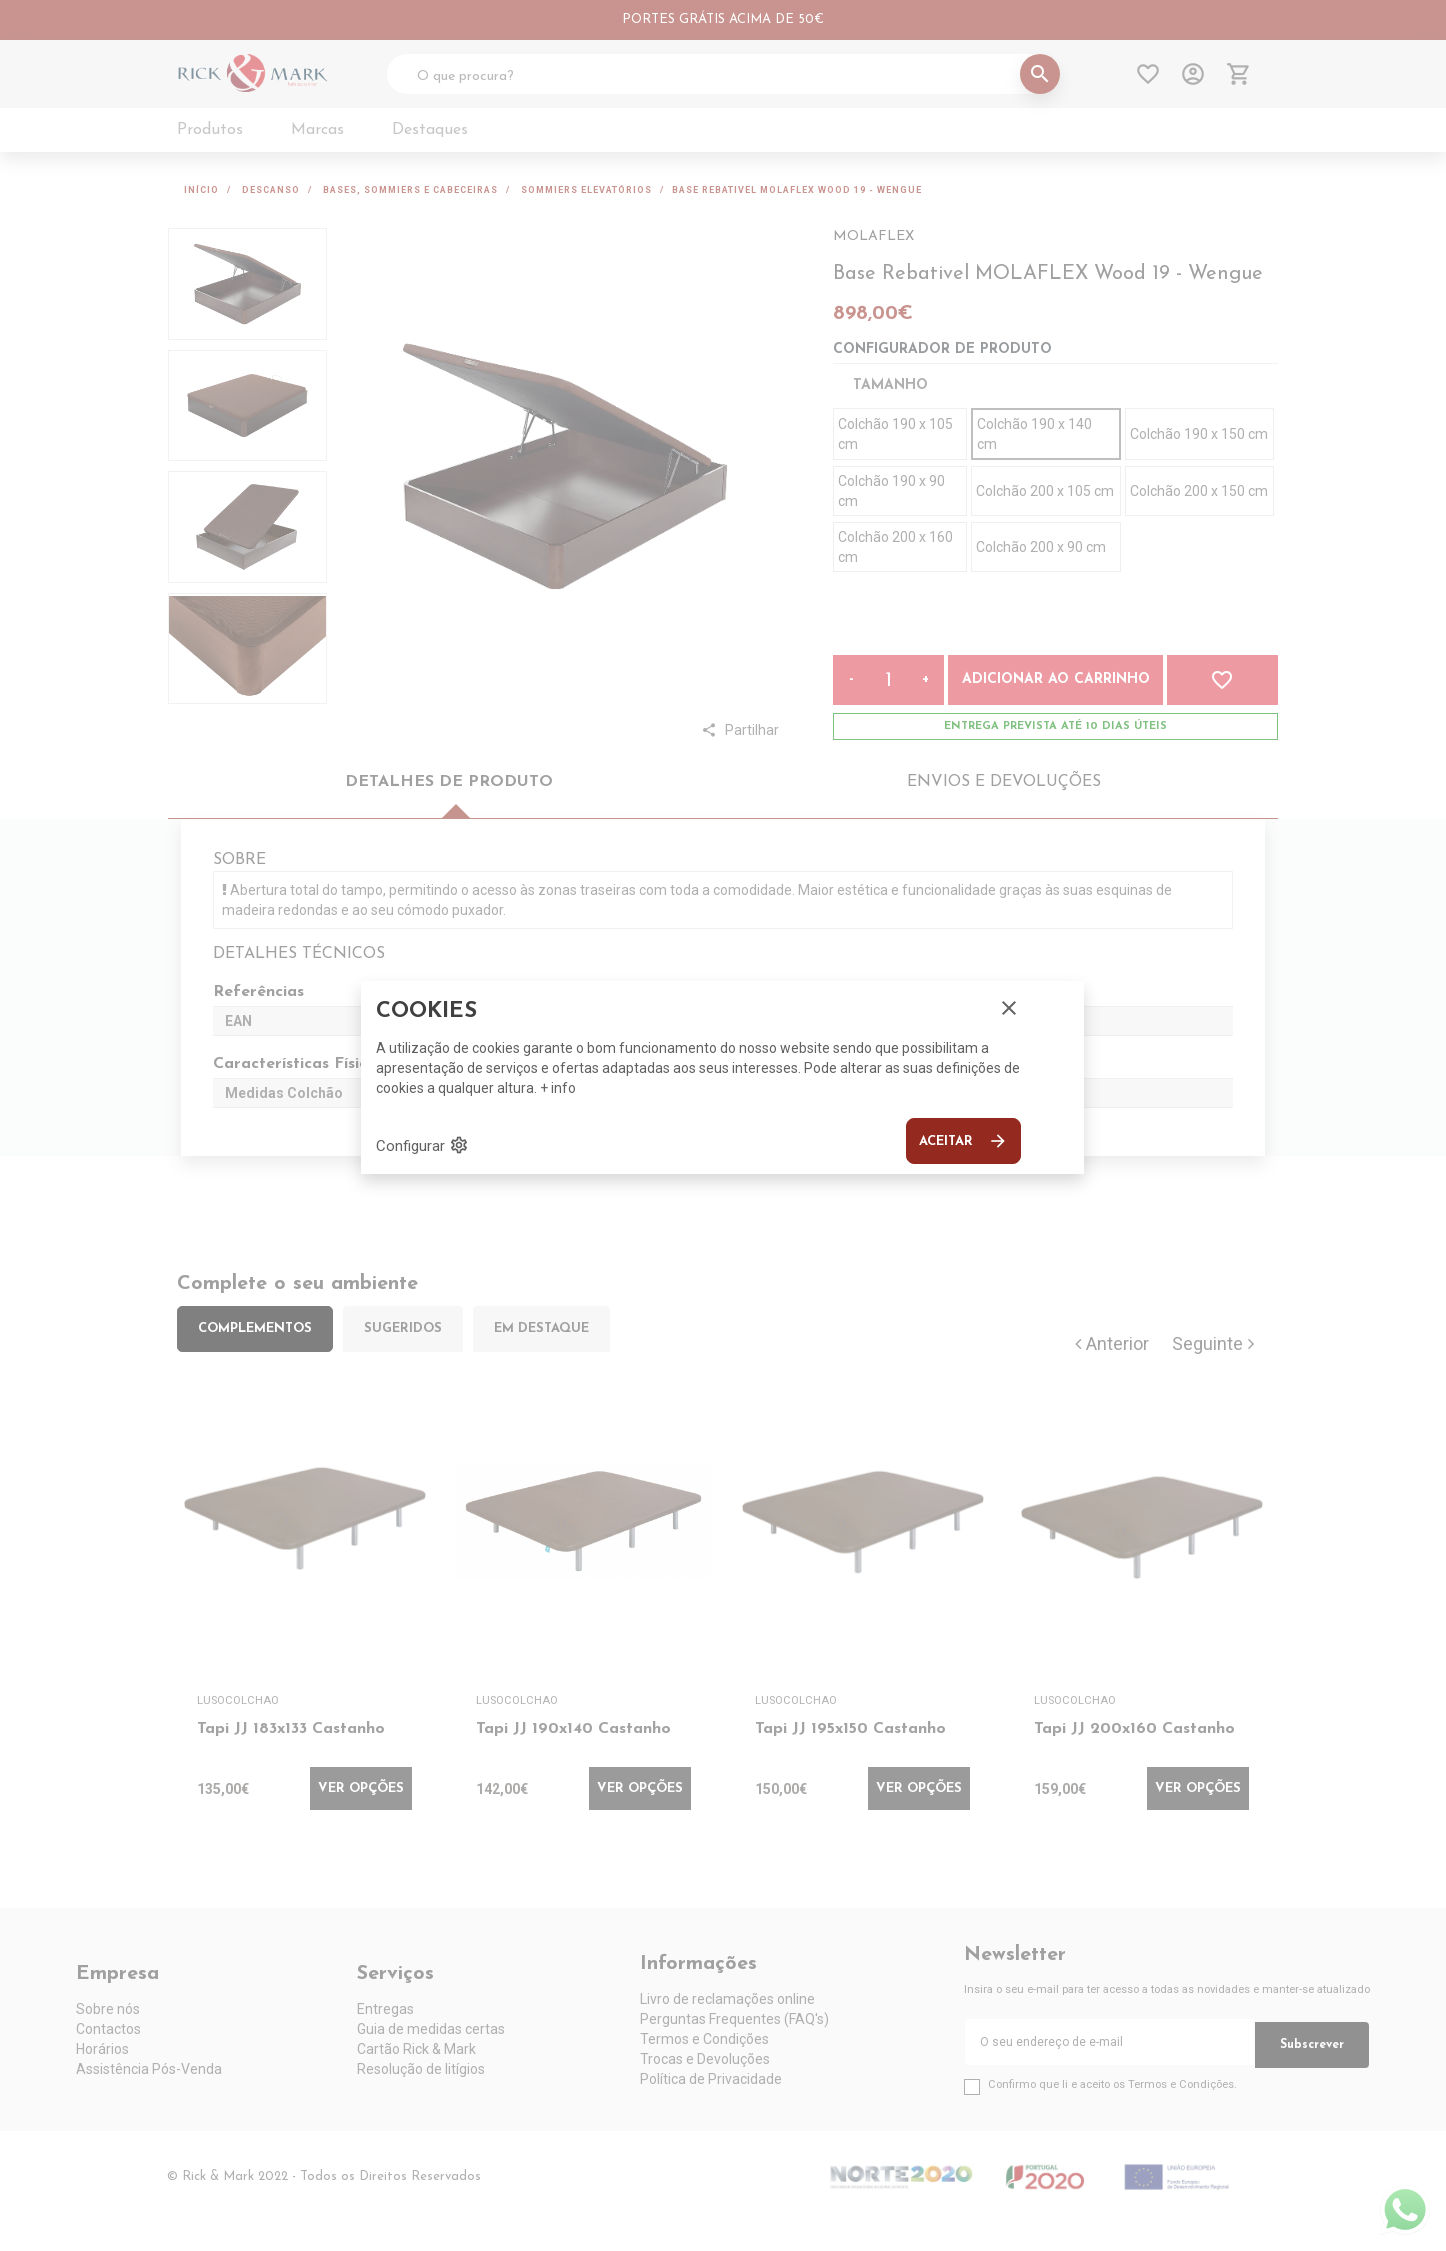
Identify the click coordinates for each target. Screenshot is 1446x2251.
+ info (558, 1088)
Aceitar (963, 1141)
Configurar (422, 1145)
